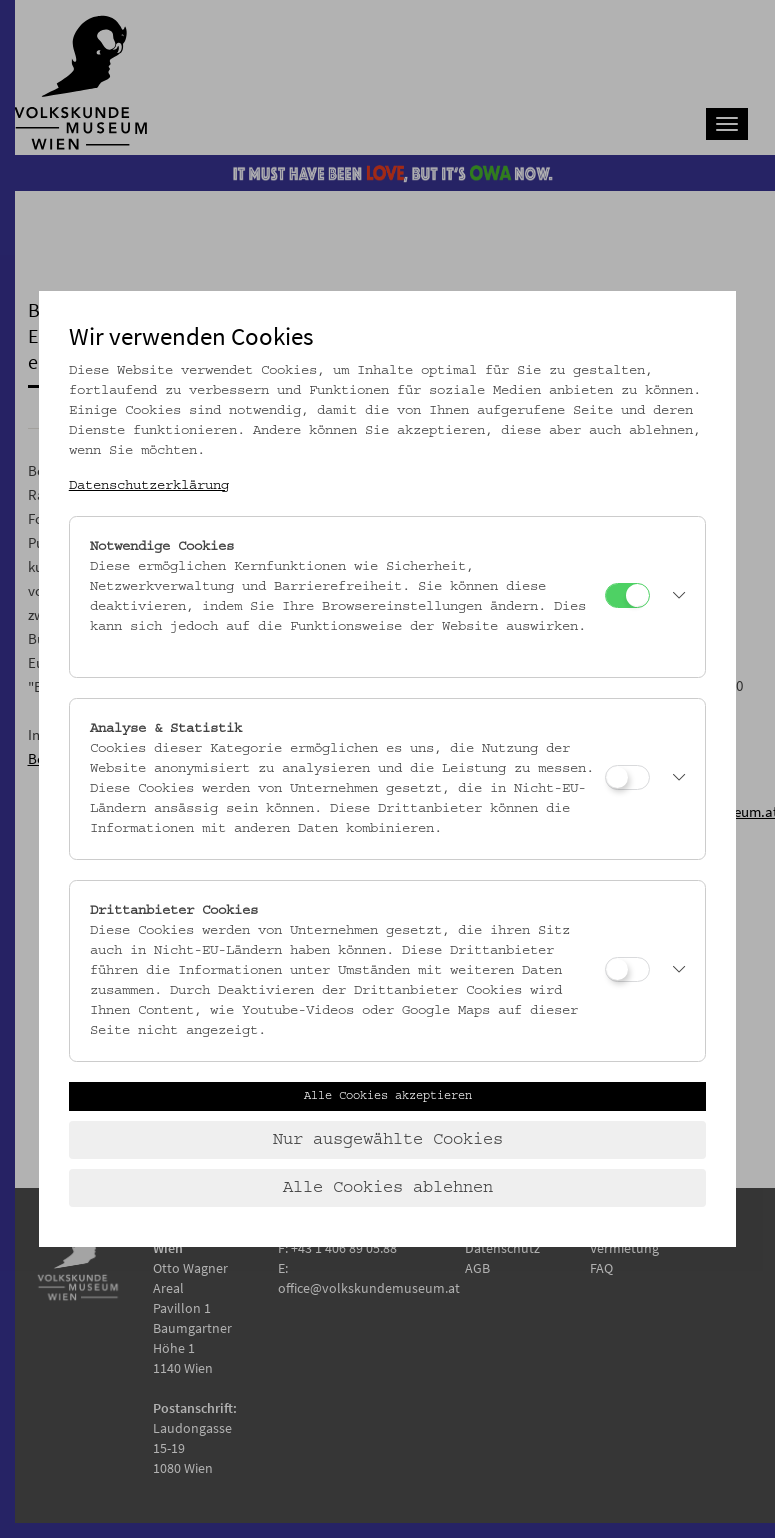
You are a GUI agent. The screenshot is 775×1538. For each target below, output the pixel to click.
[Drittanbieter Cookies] (627, 969)
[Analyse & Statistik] (627, 777)
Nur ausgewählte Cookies (388, 1140)
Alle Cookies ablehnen (388, 1188)
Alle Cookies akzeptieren (388, 1096)
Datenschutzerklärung (149, 486)
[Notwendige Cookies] (627, 595)
